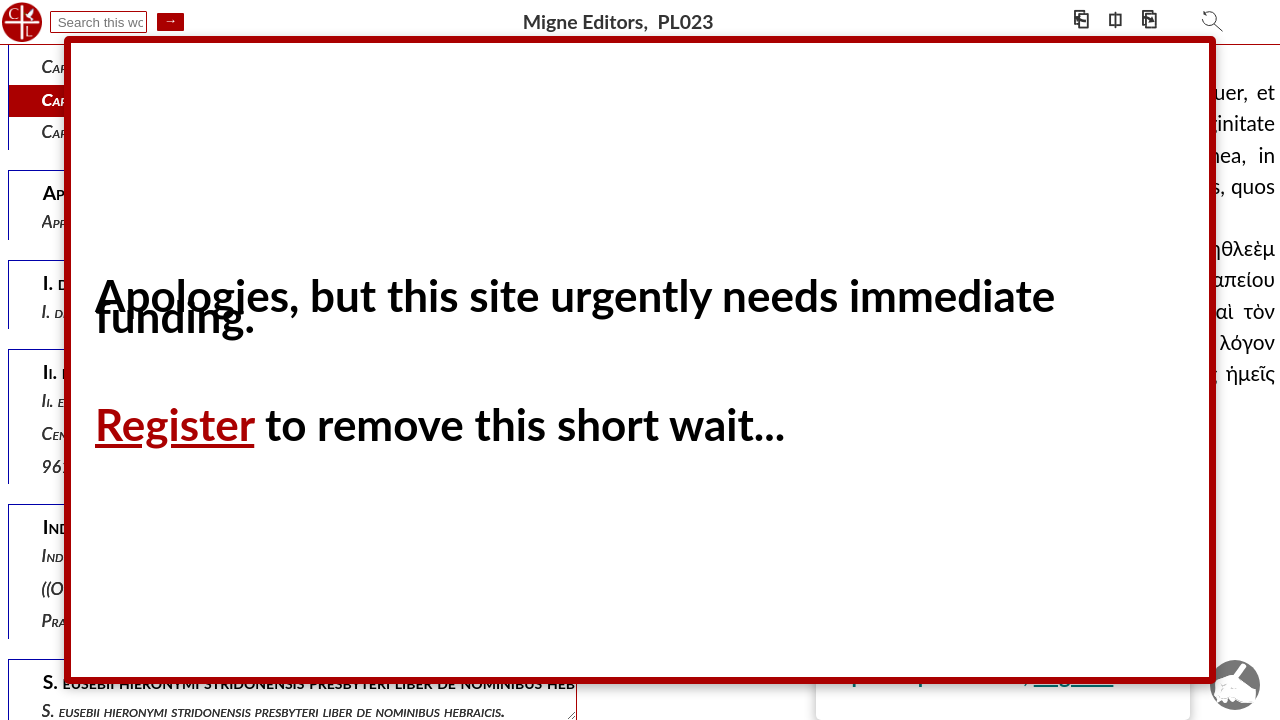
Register (174, 424)
